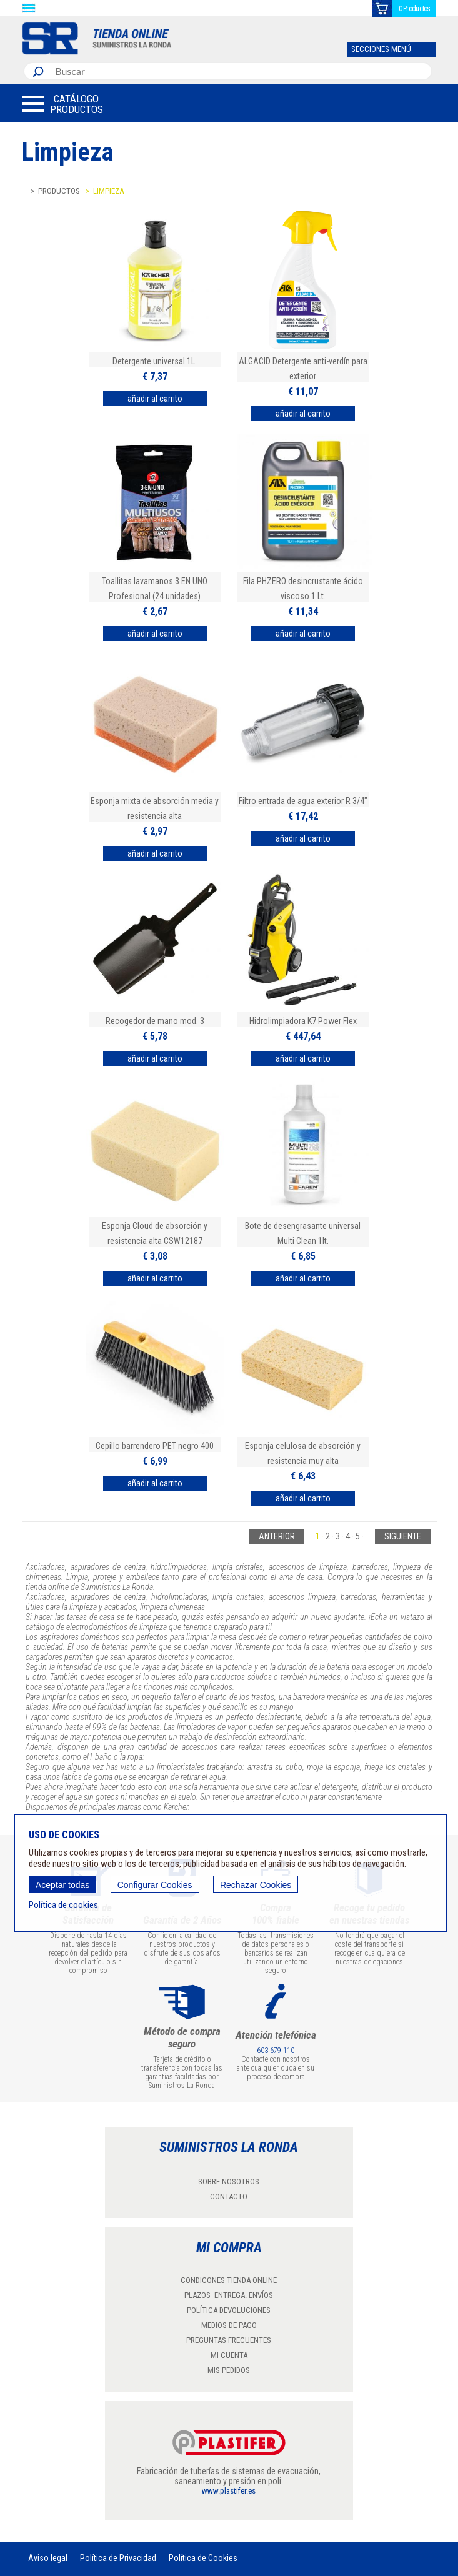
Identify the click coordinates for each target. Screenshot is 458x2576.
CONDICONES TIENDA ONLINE (229, 2280)
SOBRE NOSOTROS (228, 2181)
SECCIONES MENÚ (381, 49)
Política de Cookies (203, 2558)
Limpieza (108, 191)
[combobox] (240, 71)
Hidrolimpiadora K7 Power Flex (303, 1021)
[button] (62, 103)
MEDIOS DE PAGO (229, 2325)
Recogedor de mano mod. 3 (155, 1021)
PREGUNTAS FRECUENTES (228, 2340)
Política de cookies (63, 1905)
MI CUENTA (229, 2355)
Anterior (277, 1536)
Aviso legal (47, 2558)
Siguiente (402, 1536)
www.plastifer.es (229, 2490)
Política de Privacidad (118, 2558)
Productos (59, 191)
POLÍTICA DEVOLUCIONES (229, 2310)
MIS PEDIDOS (228, 2370)
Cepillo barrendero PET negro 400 (155, 1446)
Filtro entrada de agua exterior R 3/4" (303, 801)
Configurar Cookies (154, 1885)
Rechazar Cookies (255, 1885)
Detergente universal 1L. (154, 361)
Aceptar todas (62, 1885)
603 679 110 (275, 2050)
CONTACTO (228, 2196)
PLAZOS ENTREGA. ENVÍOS (228, 2295)
